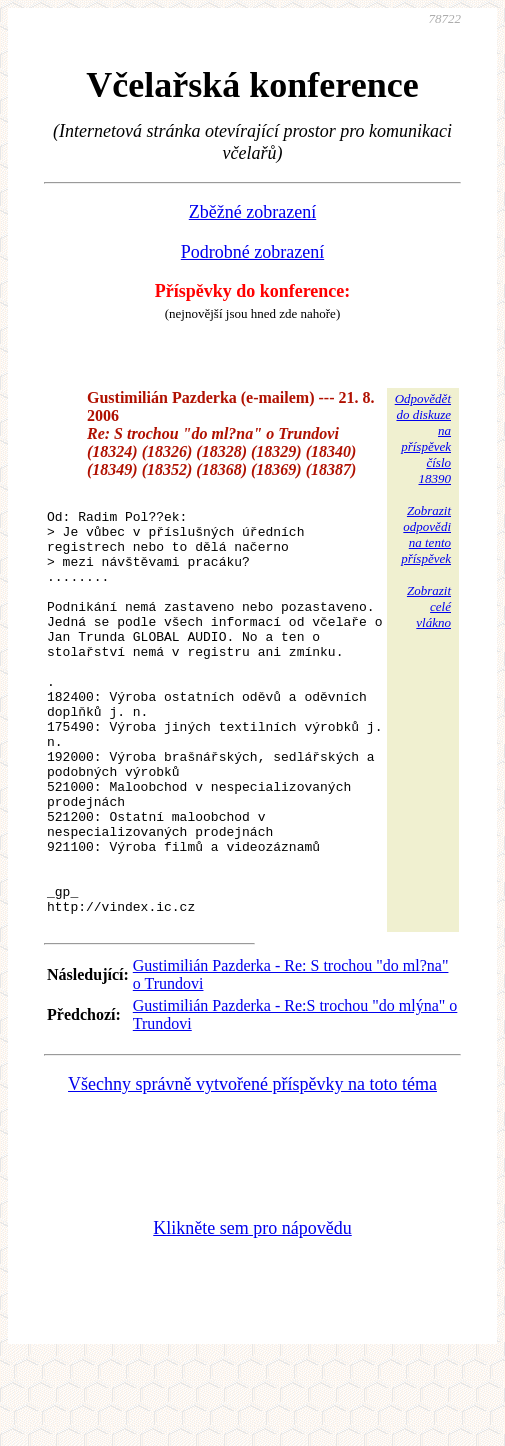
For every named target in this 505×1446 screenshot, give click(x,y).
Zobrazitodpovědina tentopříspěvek (426, 534)
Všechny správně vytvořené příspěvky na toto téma (252, 1168)
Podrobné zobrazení (252, 252)
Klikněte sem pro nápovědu (252, 1312)
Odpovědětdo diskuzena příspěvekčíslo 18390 (423, 438)
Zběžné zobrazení (252, 212)
